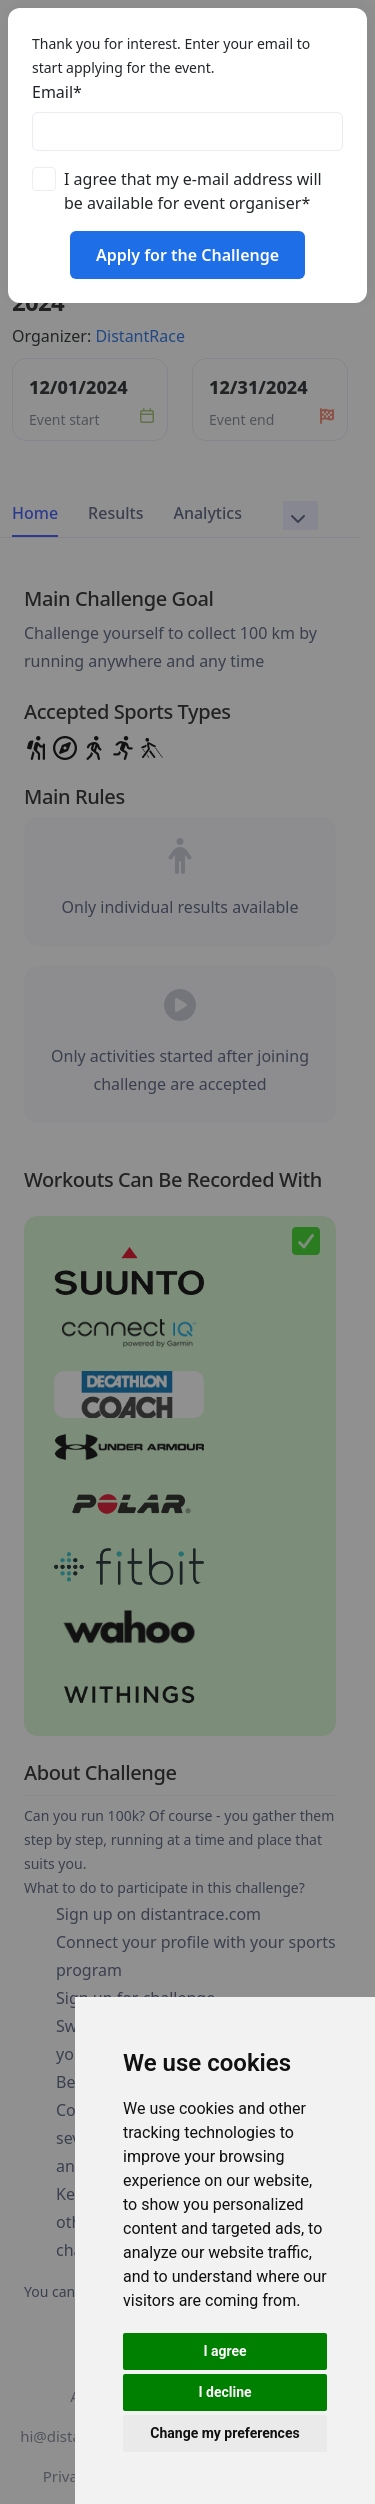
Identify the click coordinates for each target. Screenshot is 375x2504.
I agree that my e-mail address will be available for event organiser (193, 191)
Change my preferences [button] (224, 2433)
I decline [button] (224, 2392)
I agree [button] (224, 2351)
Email (57, 92)
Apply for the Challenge (187, 255)
